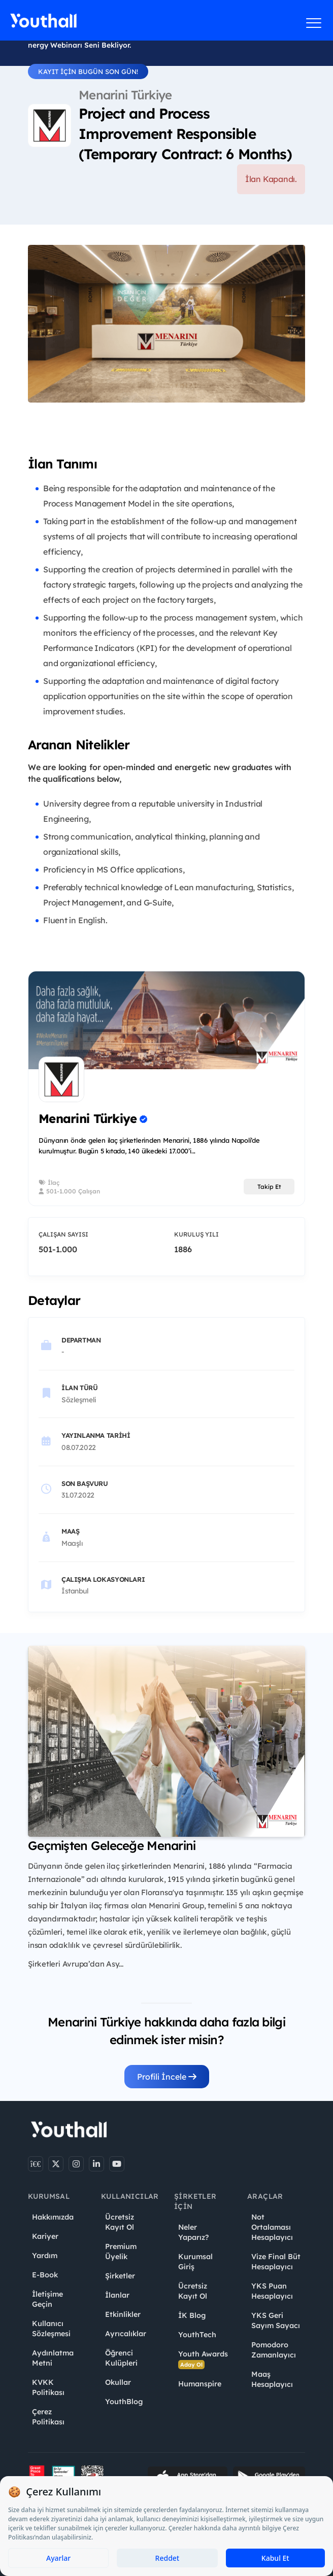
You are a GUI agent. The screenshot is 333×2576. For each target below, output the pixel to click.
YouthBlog (124, 2401)
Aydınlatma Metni (53, 2358)
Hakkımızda (53, 2217)
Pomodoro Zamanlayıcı (273, 2350)
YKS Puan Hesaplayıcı (272, 2291)
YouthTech (197, 2334)
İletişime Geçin (47, 2299)
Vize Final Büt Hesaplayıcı (276, 2261)
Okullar (118, 2382)
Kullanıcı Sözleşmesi (51, 2328)
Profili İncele (166, 2077)
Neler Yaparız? (193, 2232)
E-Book (45, 2274)
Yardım (44, 2255)
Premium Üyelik (121, 2251)
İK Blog (192, 2315)
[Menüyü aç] (314, 23)
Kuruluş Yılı (196, 1234)
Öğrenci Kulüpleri (121, 2358)
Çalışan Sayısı (63, 1234)
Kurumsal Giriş (195, 2261)
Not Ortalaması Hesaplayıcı (272, 2227)
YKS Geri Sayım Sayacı (275, 2320)
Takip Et (269, 1186)
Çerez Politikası (48, 2416)
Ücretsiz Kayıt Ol (119, 2222)
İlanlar (117, 2295)
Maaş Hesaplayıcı (272, 2379)
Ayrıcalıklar (125, 2333)
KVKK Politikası (48, 2387)
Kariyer (45, 2236)
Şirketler (120, 2275)
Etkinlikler (123, 2314)
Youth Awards (203, 2359)
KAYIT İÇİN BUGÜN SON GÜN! (88, 71)
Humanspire (199, 2383)
